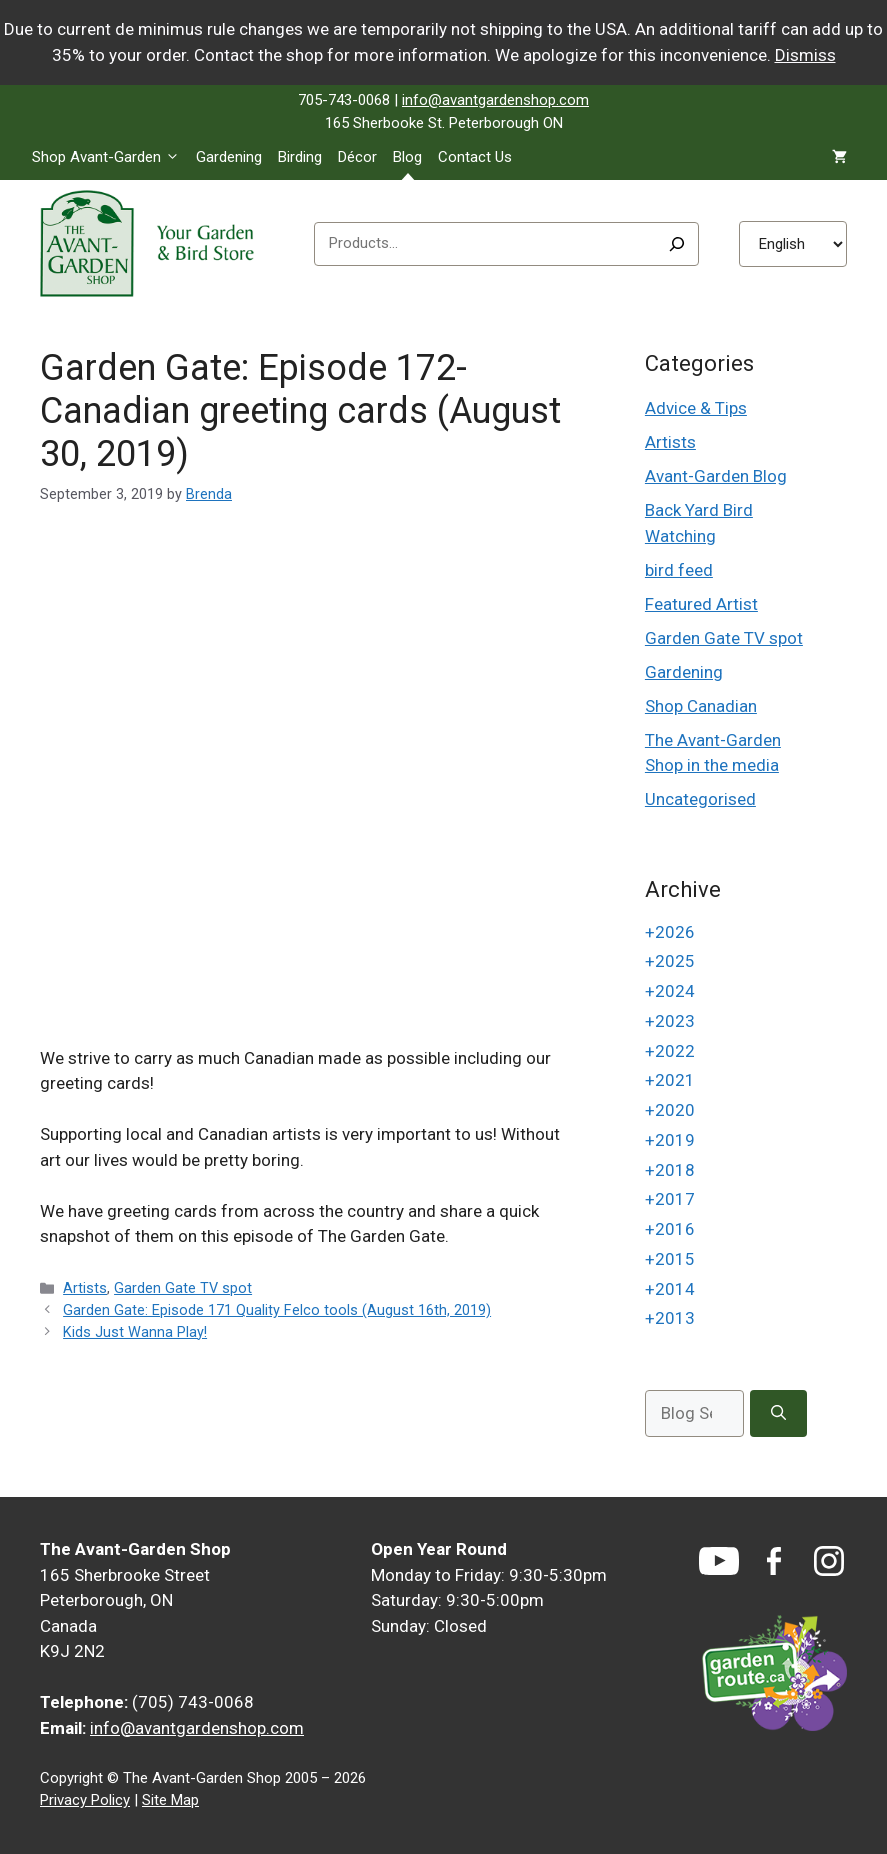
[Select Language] (793, 244)
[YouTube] (719, 1561)
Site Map (170, 1800)
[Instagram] (829, 1561)
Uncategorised (700, 799)
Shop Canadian (701, 706)
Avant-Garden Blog (716, 476)
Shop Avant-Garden (110, 157)
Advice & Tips (696, 408)
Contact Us (475, 157)
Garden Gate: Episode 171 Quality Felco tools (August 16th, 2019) (277, 1310)
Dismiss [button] (805, 55)
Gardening (229, 157)
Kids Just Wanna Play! (135, 1332)
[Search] (677, 244)
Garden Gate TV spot (183, 1288)
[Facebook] (774, 1561)
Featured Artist (701, 604)
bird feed (679, 570)
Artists (85, 1288)
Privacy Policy (85, 1800)
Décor (357, 157)
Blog (407, 157)
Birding (300, 157)
